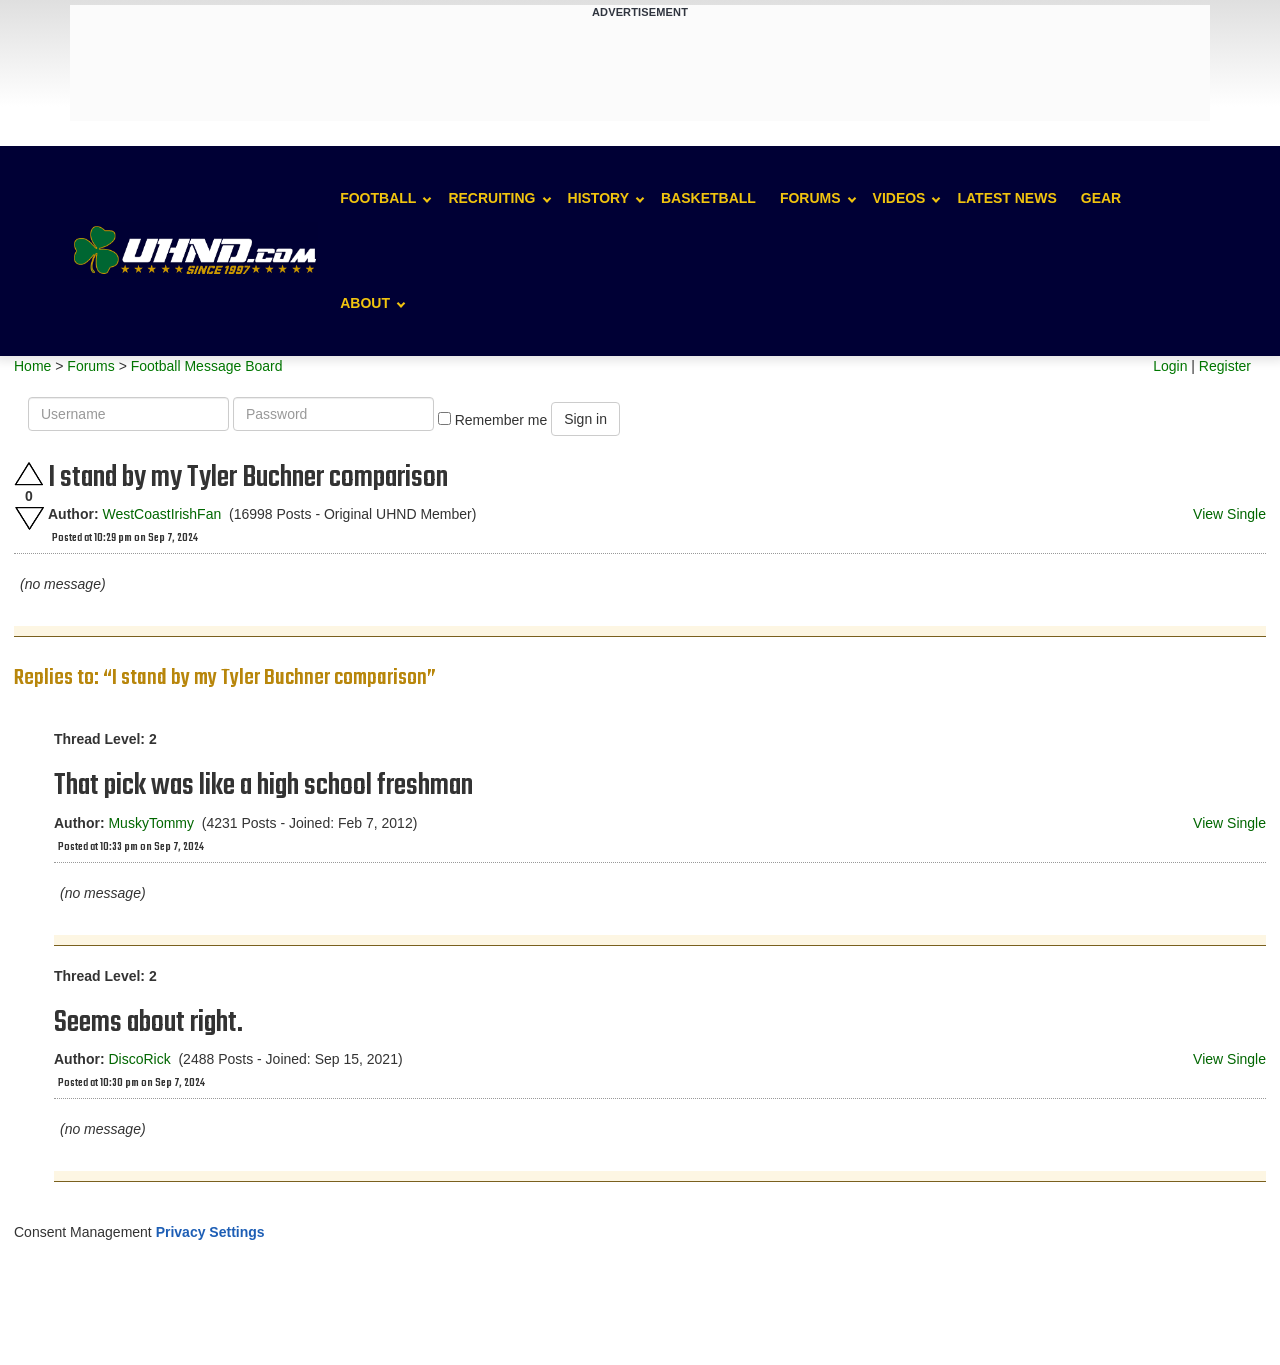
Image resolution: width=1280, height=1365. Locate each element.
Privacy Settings (210, 1232)
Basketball (708, 198)
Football (378, 198)
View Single (1229, 514)
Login (1170, 366)
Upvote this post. (29, 473)
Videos (899, 198)
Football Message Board (207, 366)
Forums (810, 198)
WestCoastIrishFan (161, 514)
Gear (1101, 198)
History (598, 198)
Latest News (1006, 198)
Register (1225, 366)
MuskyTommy (151, 823)
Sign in (585, 419)
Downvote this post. (29, 518)
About (365, 303)
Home (32, 366)
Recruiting (491, 198)
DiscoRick (139, 1059)
